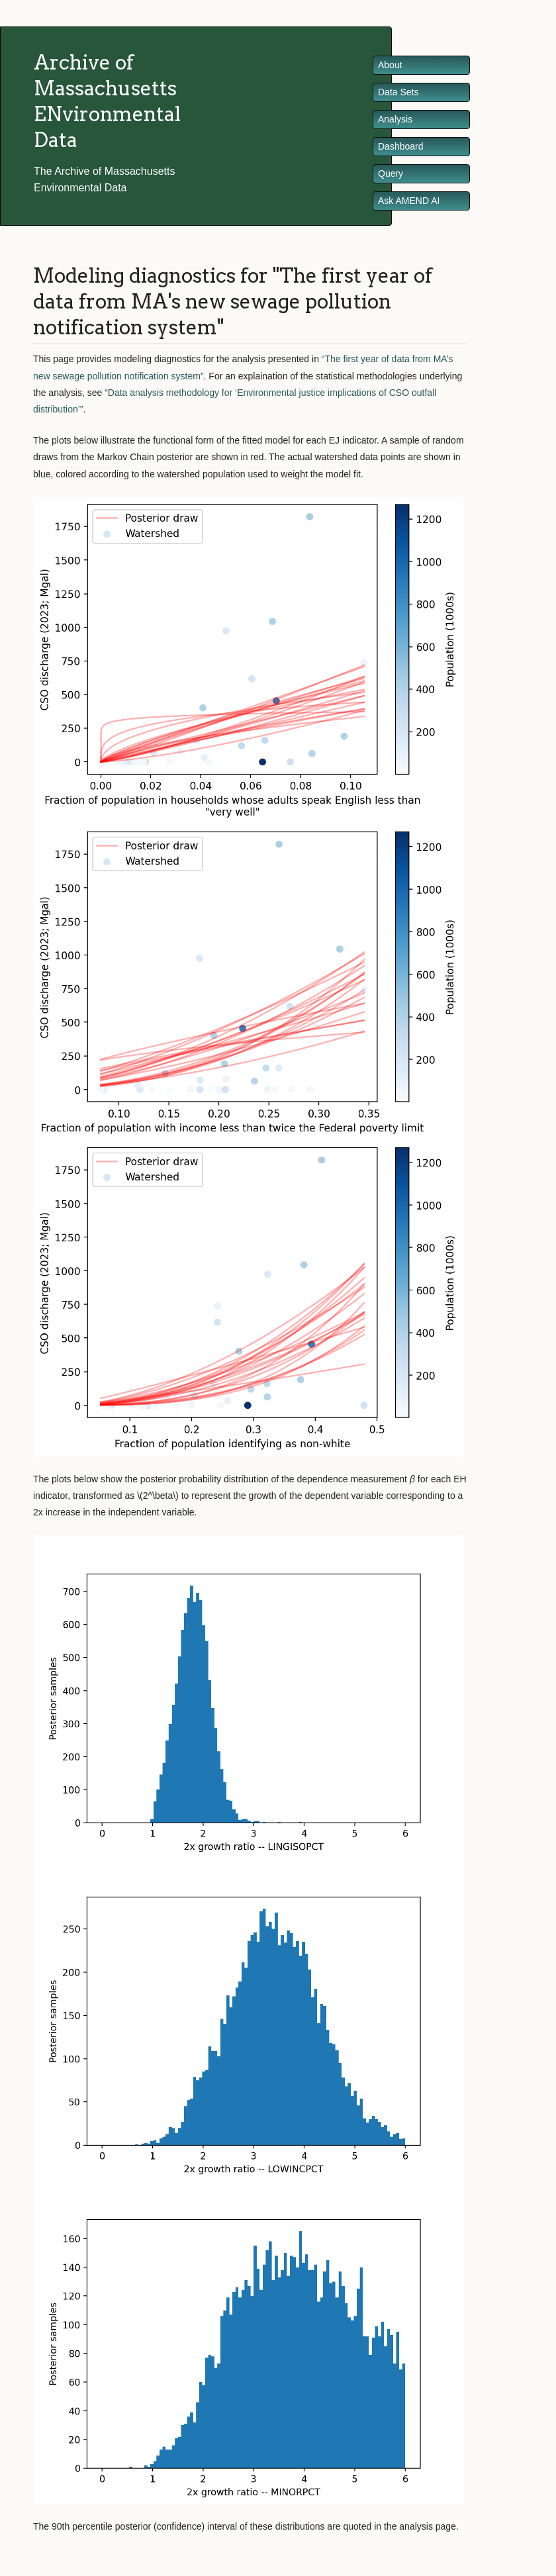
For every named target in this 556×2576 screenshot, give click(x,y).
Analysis (395, 119)
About (390, 65)
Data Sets (398, 92)
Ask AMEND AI (409, 200)
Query (390, 173)
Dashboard (401, 146)
